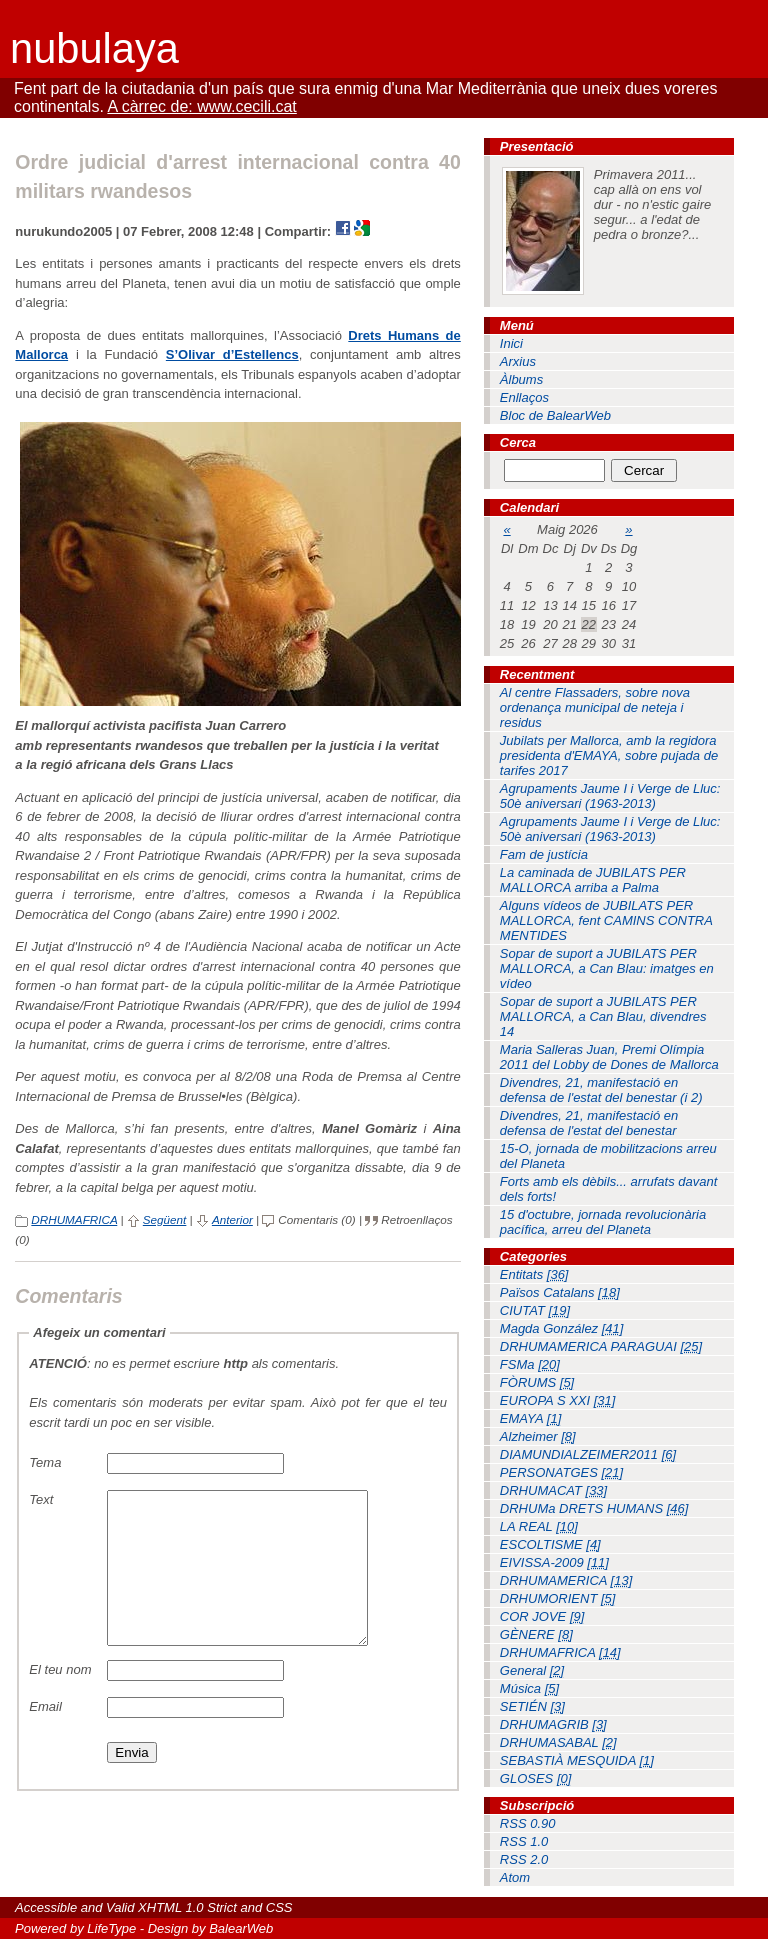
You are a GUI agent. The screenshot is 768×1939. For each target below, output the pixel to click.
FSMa (530, 1364)
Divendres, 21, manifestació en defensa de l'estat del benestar (589, 1123)
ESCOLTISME (550, 1544)
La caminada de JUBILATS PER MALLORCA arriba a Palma (593, 880)
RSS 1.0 (524, 1841)
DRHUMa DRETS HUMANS (594, 1508)
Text (41, 1499)
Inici (511, 343)
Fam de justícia (544, 854)
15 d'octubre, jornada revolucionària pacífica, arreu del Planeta (603, 1222)
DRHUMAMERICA (566, 1580)
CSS (279, 1907)
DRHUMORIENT (558, 1598)
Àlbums (521, 379)
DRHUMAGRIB (553, 1724)
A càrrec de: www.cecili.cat (201, 106)
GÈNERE (536, 1634)
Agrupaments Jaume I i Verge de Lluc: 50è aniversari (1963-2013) (610, 796)
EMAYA (530, 1418)
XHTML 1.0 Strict (187, 1907)
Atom (515, 1877)
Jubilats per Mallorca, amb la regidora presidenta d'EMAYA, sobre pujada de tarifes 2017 (609, 755)
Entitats (534, 1274)
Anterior (232, 1219)
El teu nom (60, 1699)
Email (45, 1736)
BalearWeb (241, 1928)
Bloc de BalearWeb (555, 415)
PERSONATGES (561, 1472)
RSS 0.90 (528, 1823)
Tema (45, 1462)
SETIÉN (532, 1706)
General (532, 1670)
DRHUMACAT (553, 1490)
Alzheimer (538, 1436)
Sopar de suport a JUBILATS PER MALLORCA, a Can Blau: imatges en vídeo (607, 968)
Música (529, 1688)
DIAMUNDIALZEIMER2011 (588, 1454)
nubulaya (94, 48)
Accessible (46, 1907)
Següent (165, 1219)
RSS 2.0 (524, 1859)
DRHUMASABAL (558, 1742)
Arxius (518, 361)
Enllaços (524, 397)
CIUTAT (535, 1310)
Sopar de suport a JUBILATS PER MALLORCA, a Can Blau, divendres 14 (603, 1016)
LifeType (111, 1928)
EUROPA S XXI (558, 1400)
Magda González (562, 1328)
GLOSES (536, 1778)
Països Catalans (560, 1292)
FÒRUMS (537, 1382)
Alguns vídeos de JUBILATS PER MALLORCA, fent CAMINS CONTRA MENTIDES (606, 920)
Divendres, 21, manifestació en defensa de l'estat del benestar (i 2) (601, 1090)
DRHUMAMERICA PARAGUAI (601, 1346)
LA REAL (539, 1526)
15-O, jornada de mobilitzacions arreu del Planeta (608, 1156)
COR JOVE (542, 1616)
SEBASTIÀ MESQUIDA (577, 1760)
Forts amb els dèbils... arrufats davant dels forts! (608, 1189)
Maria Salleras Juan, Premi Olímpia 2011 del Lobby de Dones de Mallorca (609, 1057)
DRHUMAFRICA (74, 1219)
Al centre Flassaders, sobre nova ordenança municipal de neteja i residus (595, 707)
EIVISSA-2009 (554, 1562)
